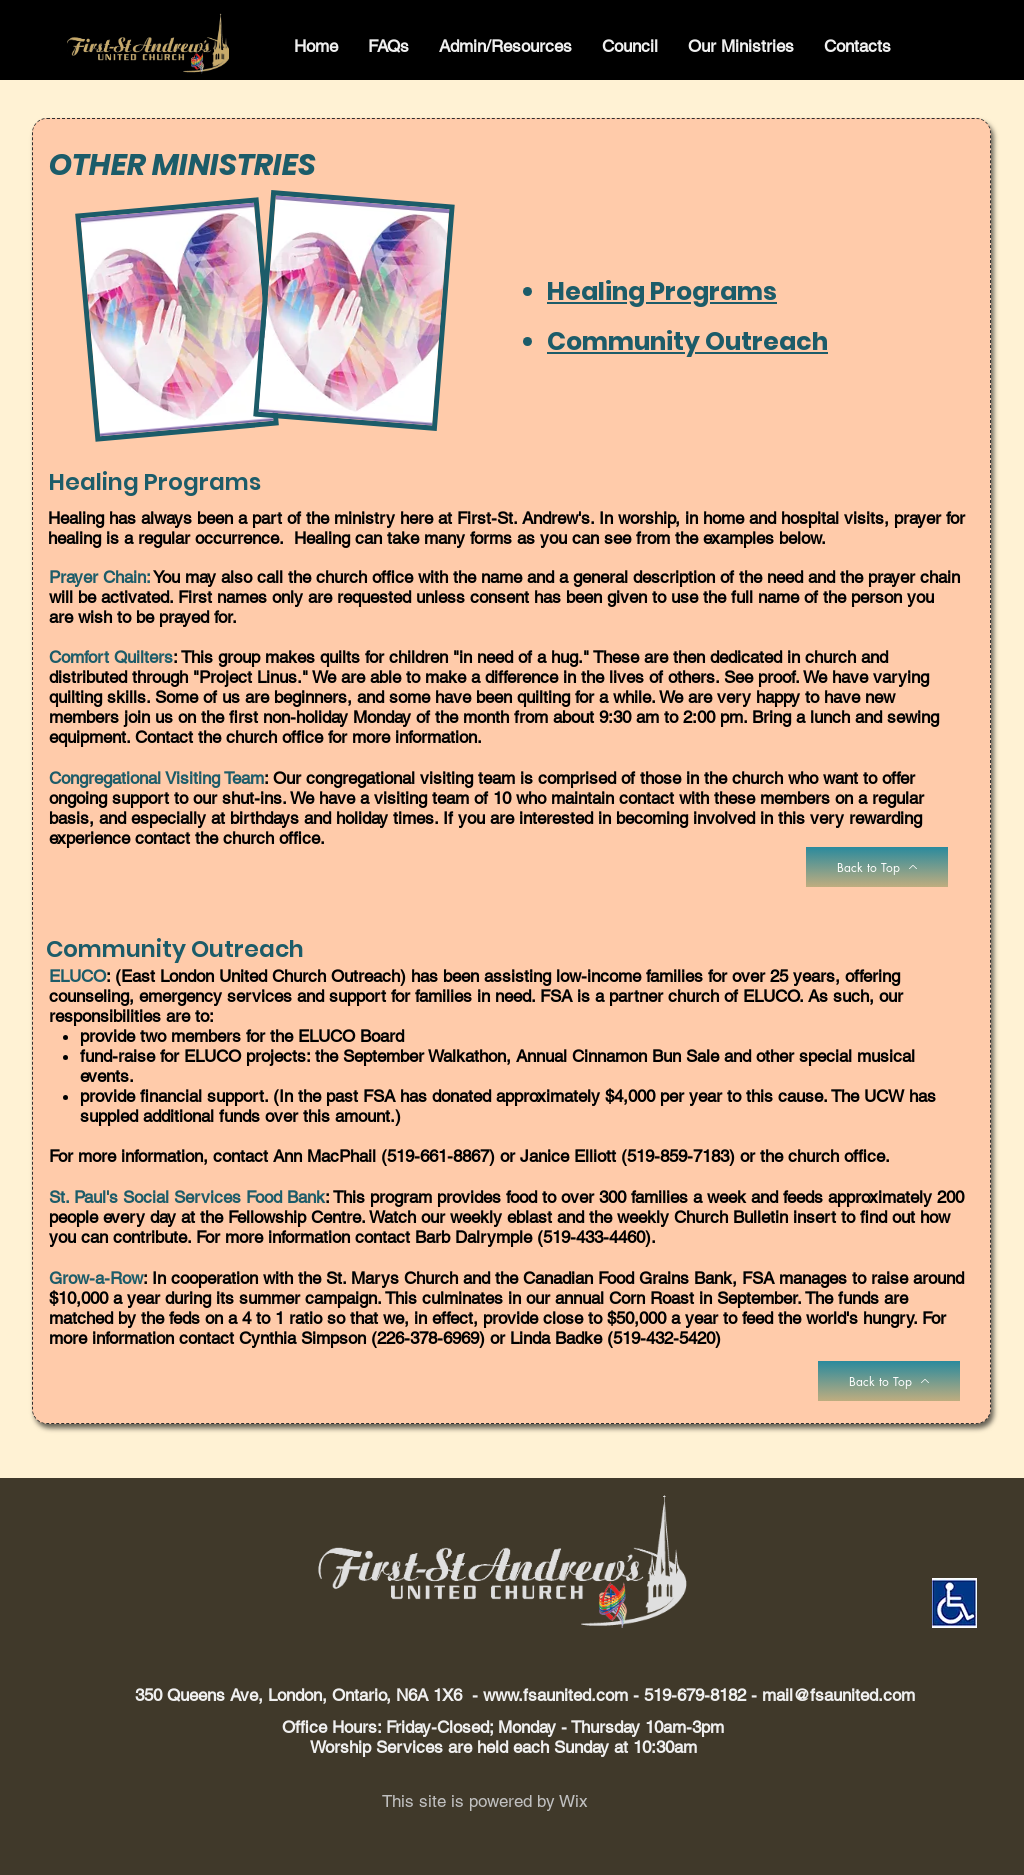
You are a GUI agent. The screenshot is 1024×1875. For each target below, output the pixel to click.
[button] (388, 46)
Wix (573, 1801)
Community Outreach (687, 341)
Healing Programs (662, 291)
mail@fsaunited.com (838, 1695)
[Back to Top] (877, 867)
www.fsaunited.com (555, 1695)
